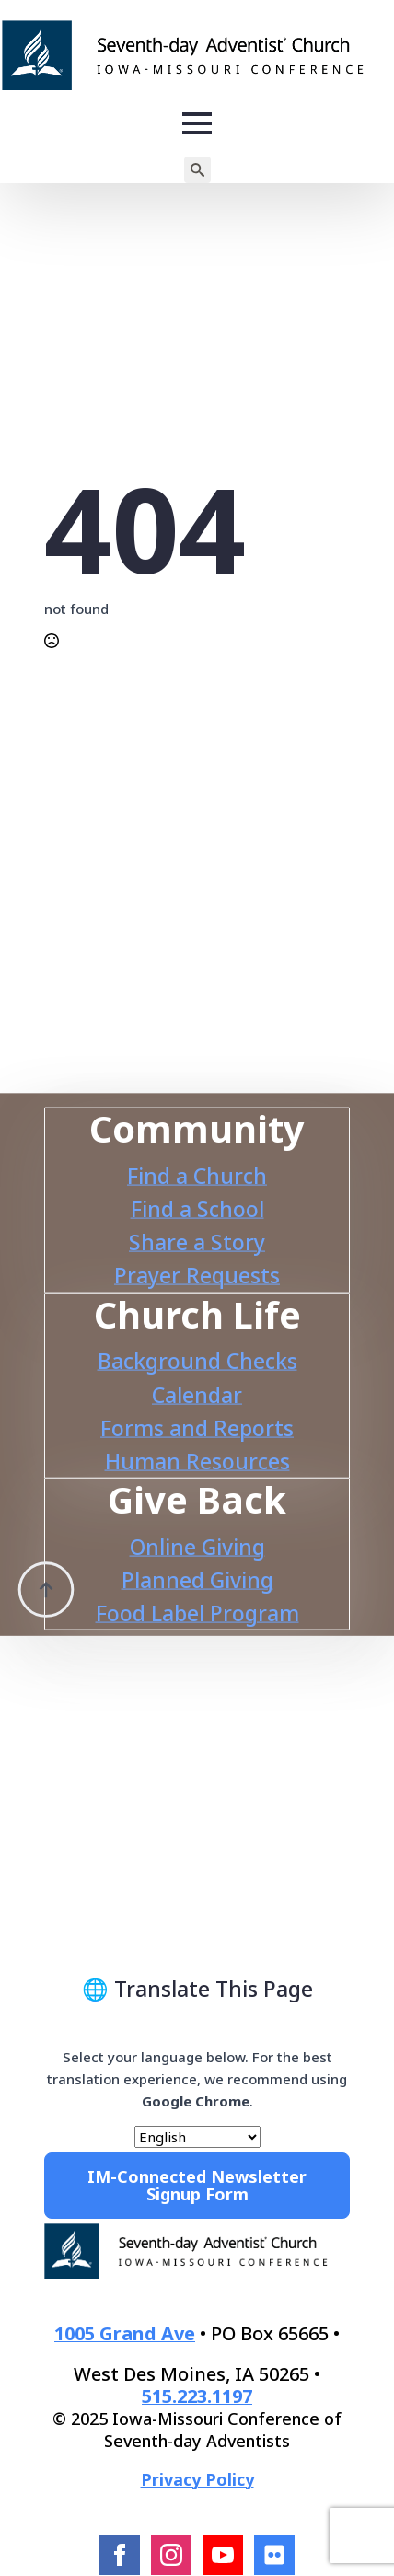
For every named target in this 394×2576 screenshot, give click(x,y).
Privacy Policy (197, 2479)
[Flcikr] (274, 2555)
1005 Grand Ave (124, 2333)
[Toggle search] (197, 170)
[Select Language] (197, 2137)
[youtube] (223, 2555)
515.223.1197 (197, 2396)
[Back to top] (46, 1562)
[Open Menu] (197, 123)
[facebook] (119, 2555)
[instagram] (171, 2555)
